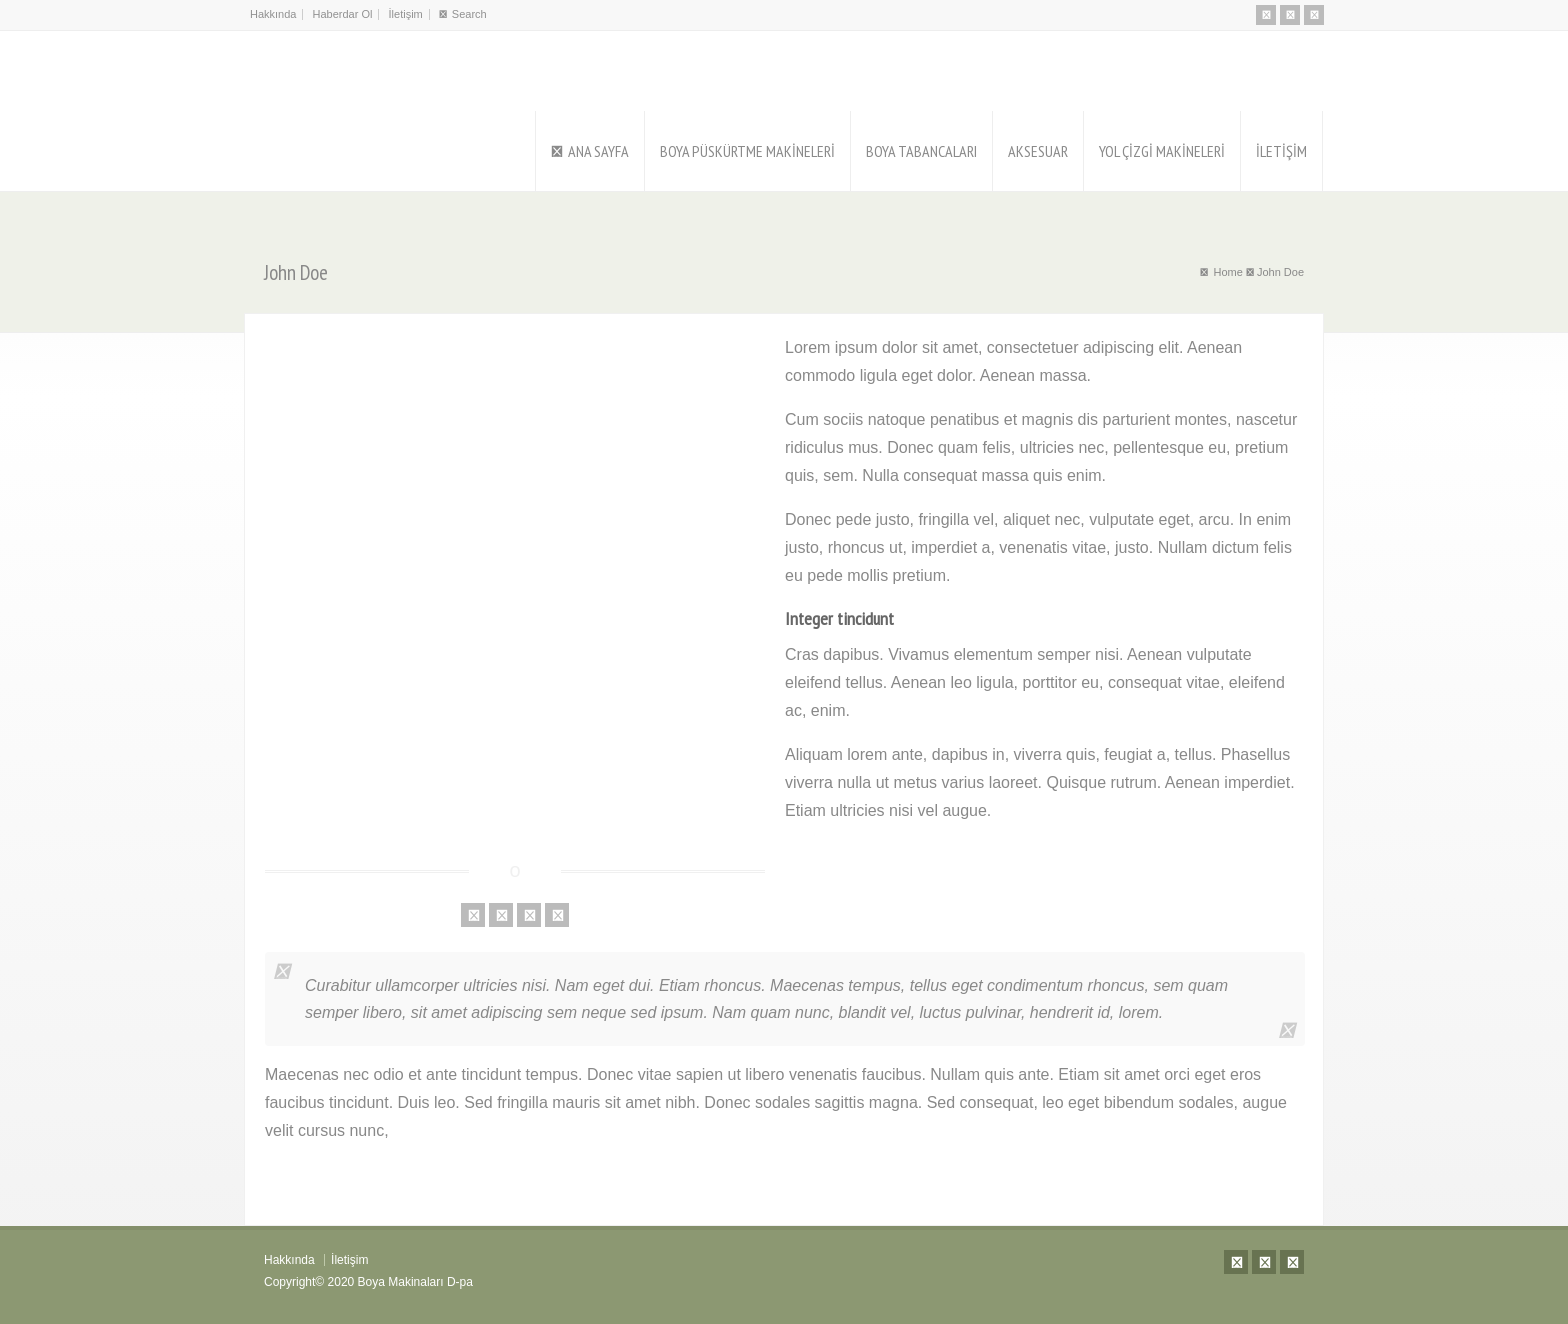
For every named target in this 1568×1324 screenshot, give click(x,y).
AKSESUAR (1038, 151)
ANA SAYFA (598, 151)
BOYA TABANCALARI (921, 151)
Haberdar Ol (343, 14)
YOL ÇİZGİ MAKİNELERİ (1162, 151)
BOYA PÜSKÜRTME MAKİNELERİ (747, 151)
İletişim (406, 14)
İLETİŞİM (1281, 151)
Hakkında (273, 14)
